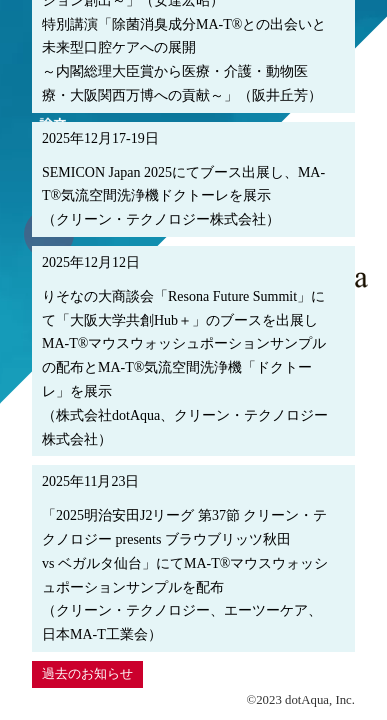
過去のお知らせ (87, 674)
